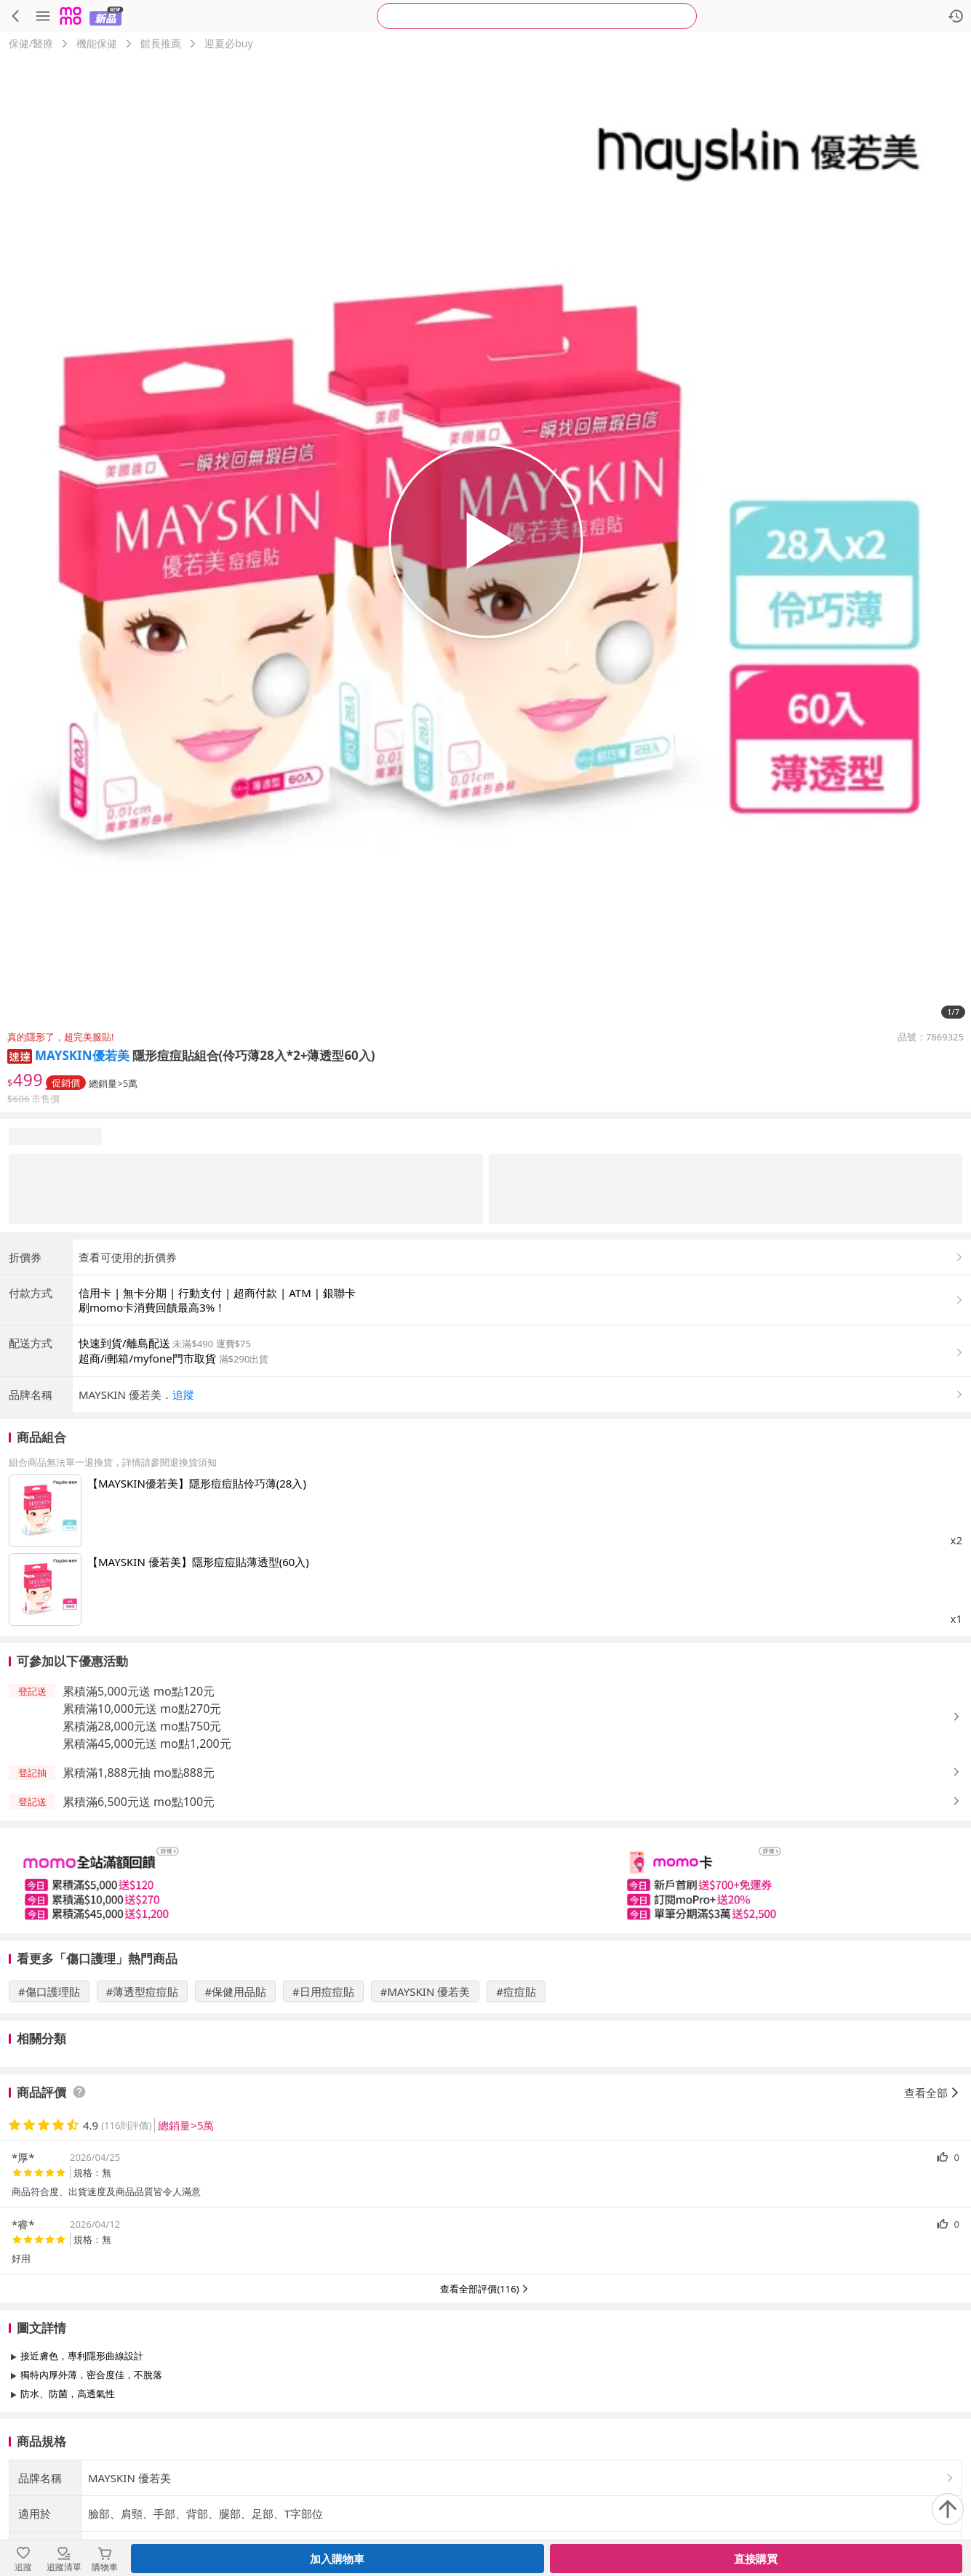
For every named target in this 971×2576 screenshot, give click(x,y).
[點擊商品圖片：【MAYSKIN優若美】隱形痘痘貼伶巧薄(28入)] (45, 1510)
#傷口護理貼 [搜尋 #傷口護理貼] (49, 1991)
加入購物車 (337, 2558)
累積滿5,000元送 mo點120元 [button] (139, 1691)
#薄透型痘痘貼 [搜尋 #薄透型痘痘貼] (142, 1991)
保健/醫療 (31, 43)
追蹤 (183, 1394)
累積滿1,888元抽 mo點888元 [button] (139, 1773)
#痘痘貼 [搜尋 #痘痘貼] (516, 1991)
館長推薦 (160, 43)
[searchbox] (537, 16)
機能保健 (96, 43)
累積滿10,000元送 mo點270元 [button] (142, 1709)
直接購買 (756, 2558)
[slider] (485, 1880)
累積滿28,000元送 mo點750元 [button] (142, 1726)
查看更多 (486, 2426)
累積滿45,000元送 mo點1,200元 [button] (147, 1744)
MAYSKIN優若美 (82, 1055)
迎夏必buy (228, 43)
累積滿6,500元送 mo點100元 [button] (139, 1802)
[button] (19, 1055)
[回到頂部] (948, 2509)
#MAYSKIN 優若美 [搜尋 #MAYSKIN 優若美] (425, 1991)
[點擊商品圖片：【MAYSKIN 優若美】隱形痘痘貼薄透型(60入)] (45, 1589)
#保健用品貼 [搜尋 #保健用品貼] (235, 1991)
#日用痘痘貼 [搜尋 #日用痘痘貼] (323, 1991)
